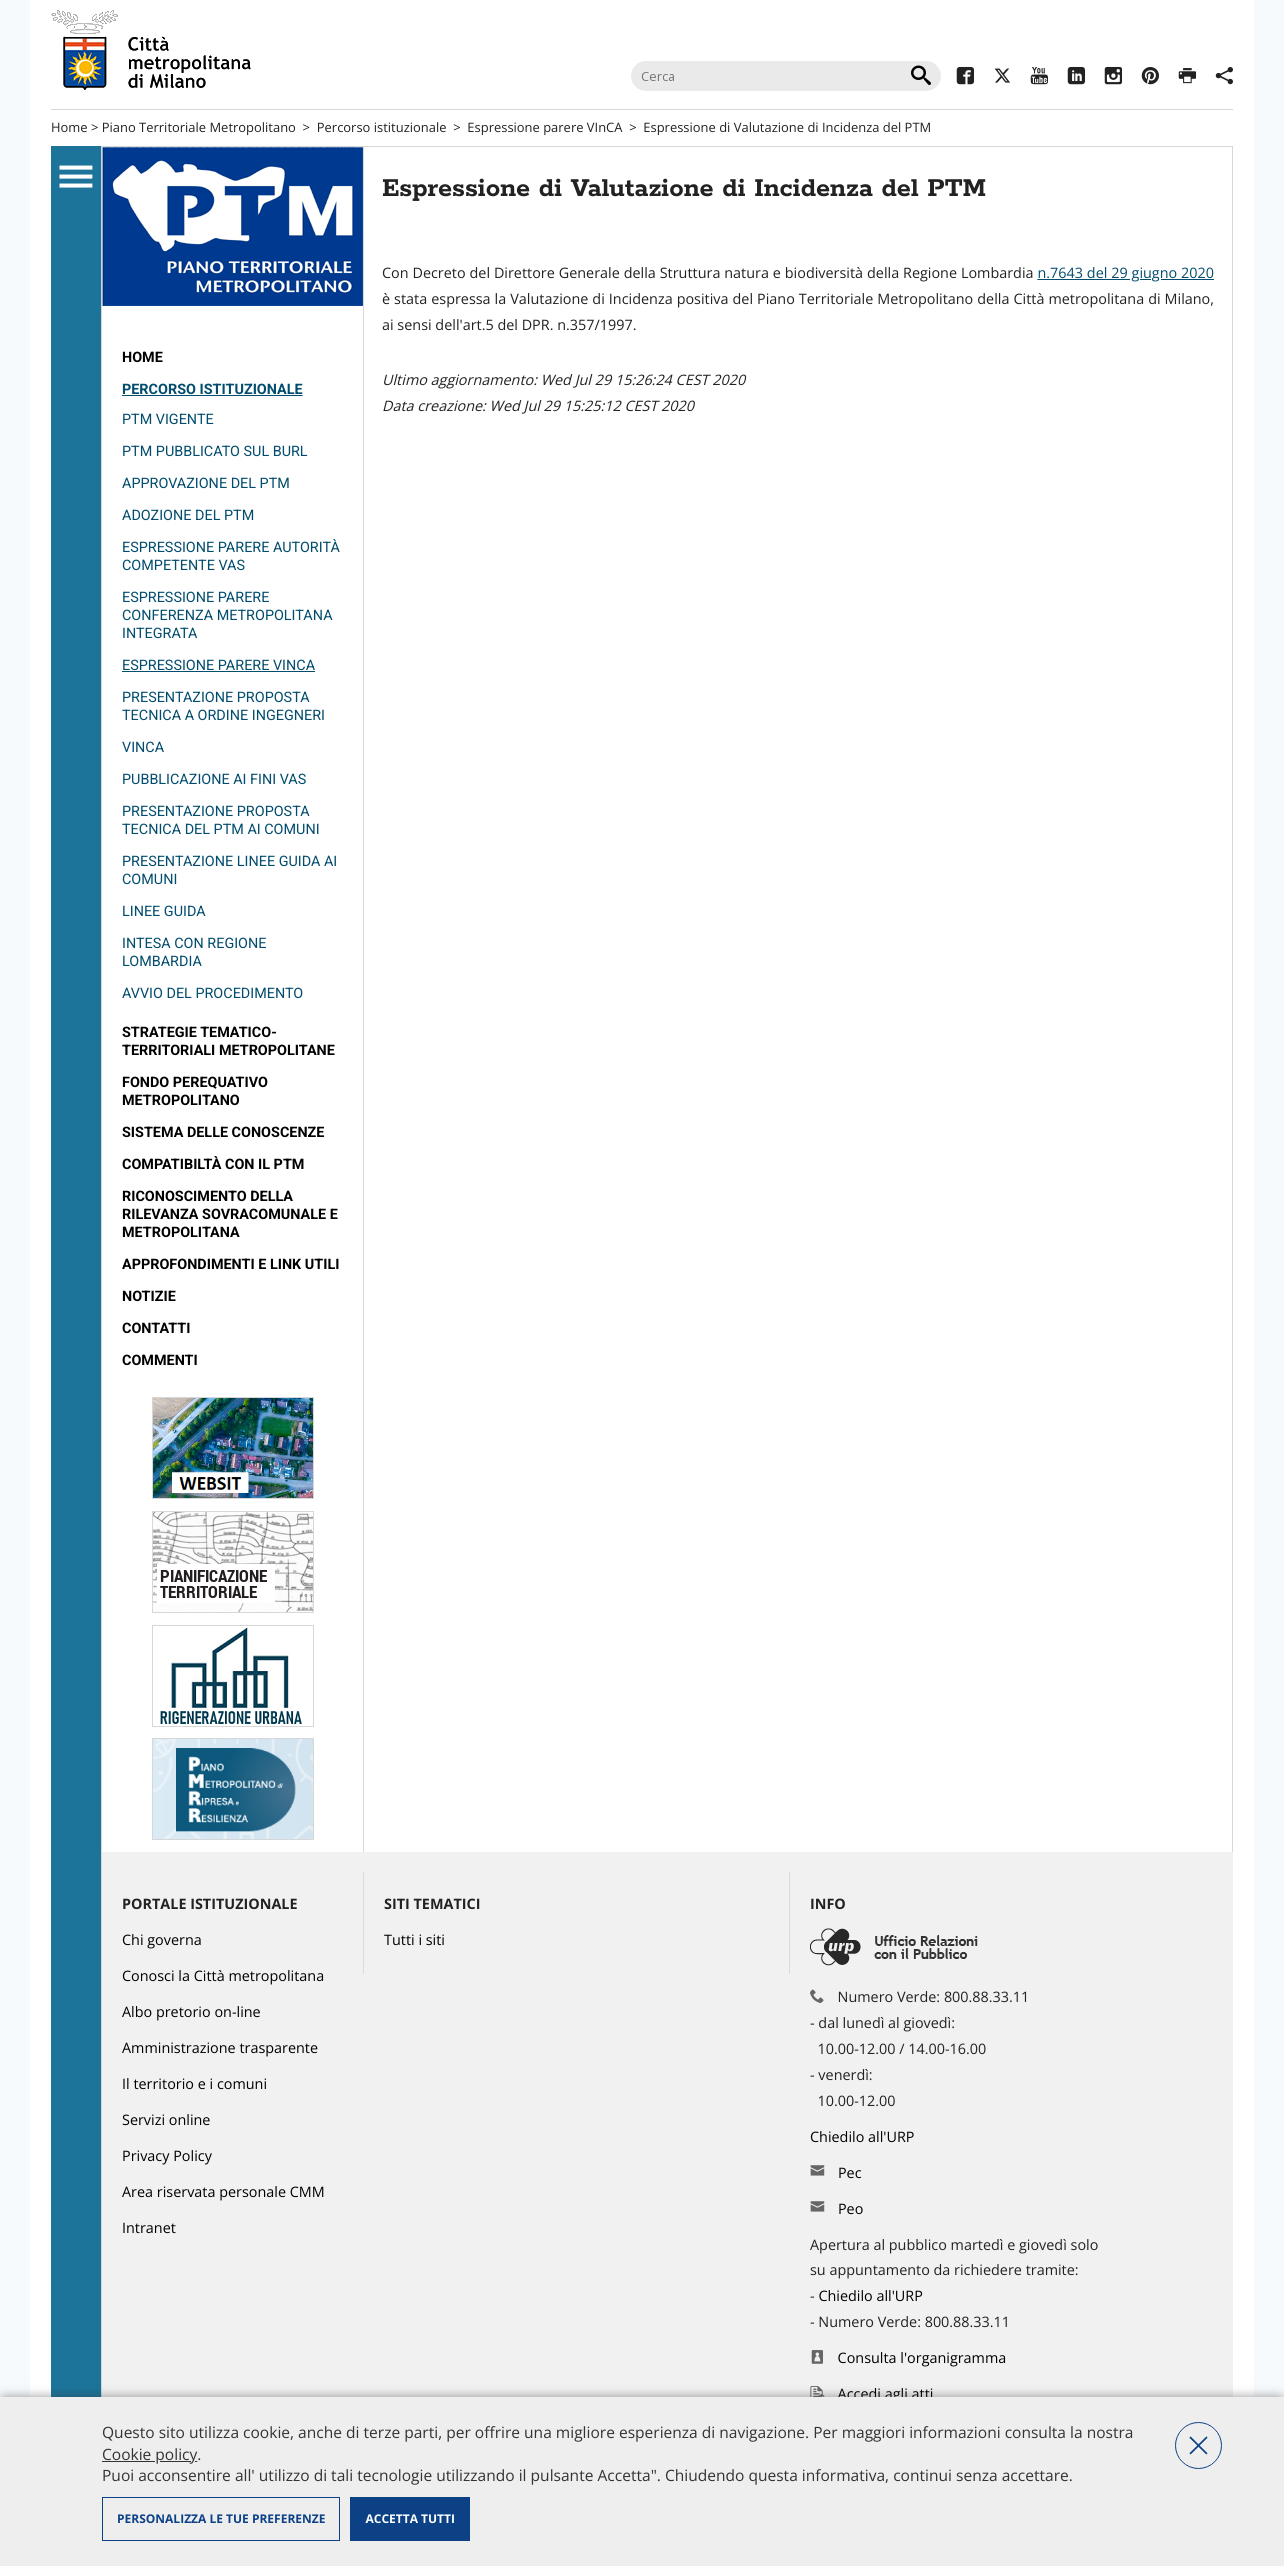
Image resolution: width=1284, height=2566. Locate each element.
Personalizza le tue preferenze (221, 2518)
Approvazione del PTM (206, 483)
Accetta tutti (409, 2518)
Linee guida (164, 911)
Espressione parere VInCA (544, 127)
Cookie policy (149, 2454)
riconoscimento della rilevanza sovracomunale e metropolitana (230, 1214)
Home (69, 127)
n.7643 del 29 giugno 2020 (1125, 273)
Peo (850, 2209)
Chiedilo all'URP (864, 2137)
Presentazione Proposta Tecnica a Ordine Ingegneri (223, 706)
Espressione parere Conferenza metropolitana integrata (227, 615)
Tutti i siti (414, 1940)
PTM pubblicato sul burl (215, 451)
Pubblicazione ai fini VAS (214, 779)
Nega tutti (1198, 2445)
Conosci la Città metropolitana (223, 1976)
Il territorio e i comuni (194, 2084)
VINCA (143, 747)
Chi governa (162, 1940)
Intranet (149, 2228)
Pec (850, 2173)
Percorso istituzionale (382, 127)
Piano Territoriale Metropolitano (199, 127)
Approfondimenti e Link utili (230, 1264)
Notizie (149, 1296)
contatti (156, 1328)
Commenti (160, 1360)
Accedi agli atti (886, 2394)
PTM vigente (168, 419)
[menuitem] (232, 358)
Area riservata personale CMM (223, 2192)
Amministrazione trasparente (220, 2048)
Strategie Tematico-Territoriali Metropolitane (228, 1041)
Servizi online (166, 2120)
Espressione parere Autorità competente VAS (231, 556)
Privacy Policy (167, 2156)
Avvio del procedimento (212, 993)
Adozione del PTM (188, 515)
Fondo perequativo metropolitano (195, 1091)
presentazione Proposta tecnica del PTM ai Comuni (221, 820)
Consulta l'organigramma (922, 2358)
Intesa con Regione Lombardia (194, 952)
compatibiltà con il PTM (213, 1164)
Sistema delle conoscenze (223, 1132)
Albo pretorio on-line (191, 2012)
